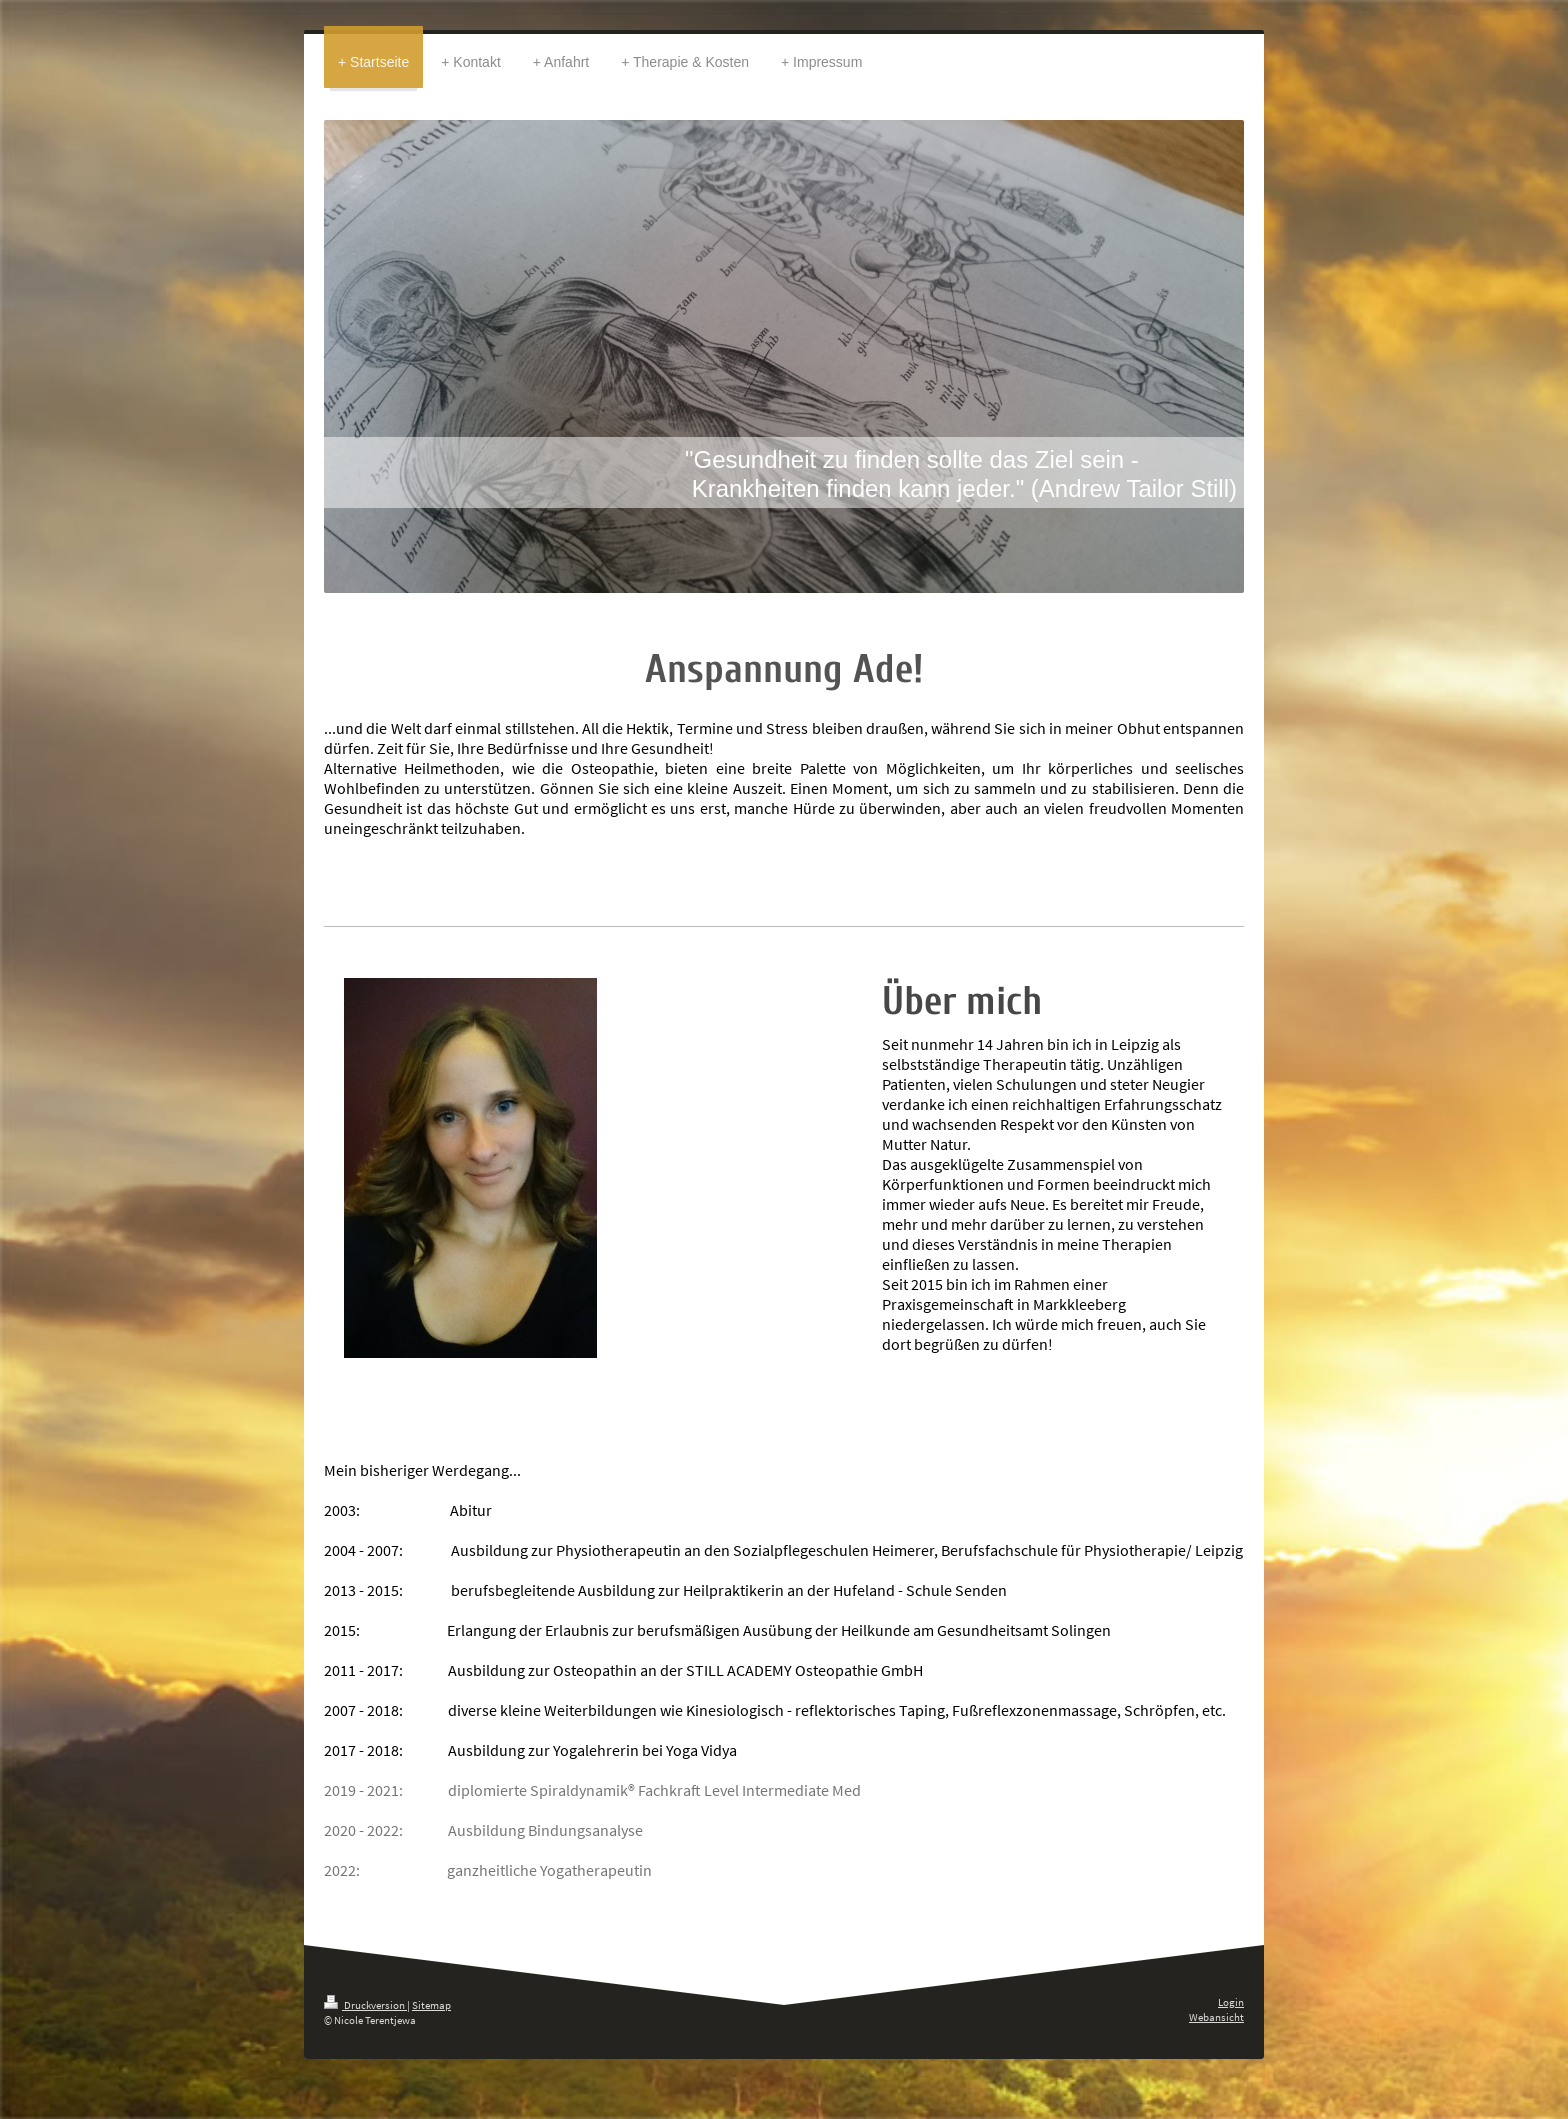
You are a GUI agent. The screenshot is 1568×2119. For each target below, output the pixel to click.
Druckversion (365, 2005)
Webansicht (1216, 2017)
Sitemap (431, 2005)
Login (1231, 2002)
